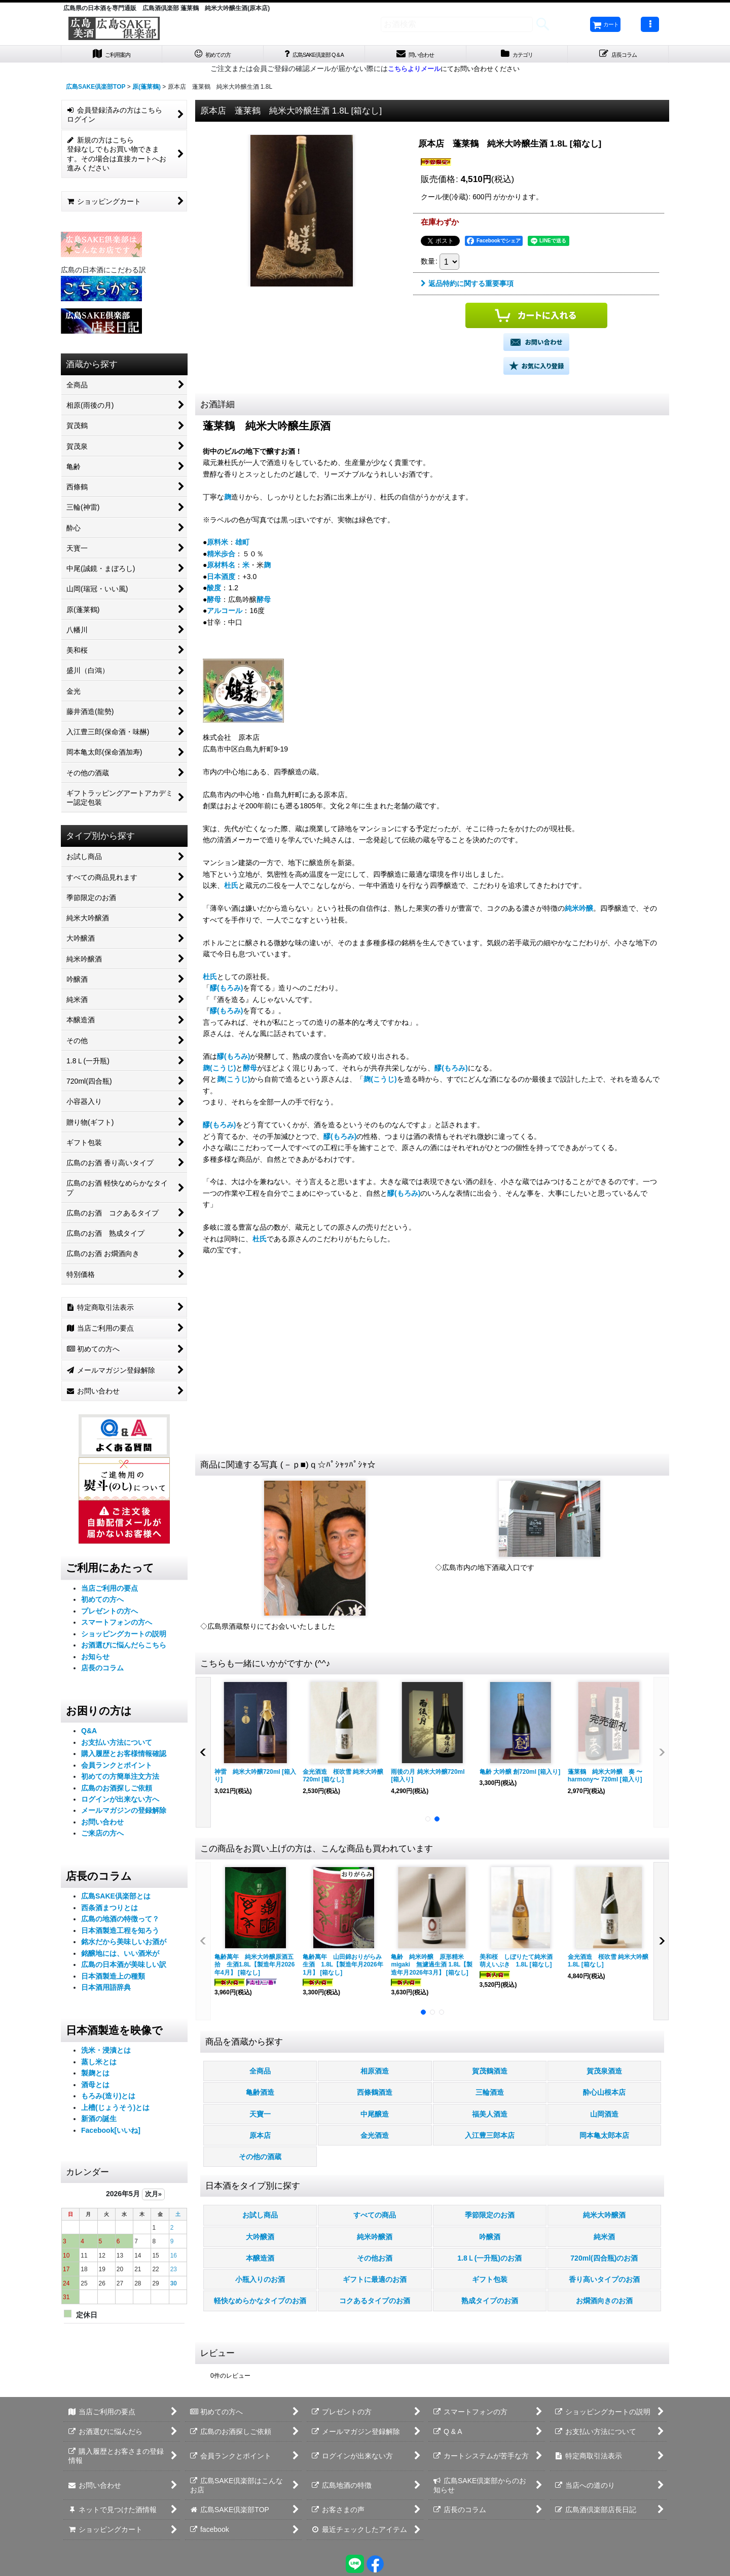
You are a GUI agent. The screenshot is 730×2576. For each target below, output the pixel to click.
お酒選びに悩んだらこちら (123, 1649)
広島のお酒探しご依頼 (116, 1791)
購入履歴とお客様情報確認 (123, 1758)
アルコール (224, 615)
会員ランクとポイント (116, 1769)
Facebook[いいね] (110, 2134)
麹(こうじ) (219, 1071)
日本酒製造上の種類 (113, 1980)
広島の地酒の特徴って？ (120, 1923)
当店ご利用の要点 (109, 1592)
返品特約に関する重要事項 (467, 287)
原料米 (217, 546)
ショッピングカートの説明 (123, 1637)
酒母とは (95, 2088)
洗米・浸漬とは (106, 2054)
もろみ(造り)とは (108, 2100)
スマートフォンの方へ (116, 1626)
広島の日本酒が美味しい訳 (123, 1968)
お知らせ (95, 1660)
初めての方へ (102, 1603)
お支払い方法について (116, 1746)
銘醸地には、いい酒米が (120, 1957)
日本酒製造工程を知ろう (120, 1934)
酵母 (214, 603)
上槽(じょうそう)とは (115, 2111)
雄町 (242, 546)
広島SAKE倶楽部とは (116, 1900)
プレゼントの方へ (109, 1615)
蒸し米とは (99, 2065)
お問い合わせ (102, 1826)
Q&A (89, 1735)
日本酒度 (221, 581)
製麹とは (95, 2077)
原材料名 (221, 569)
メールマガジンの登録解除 (123, 1814)
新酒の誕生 (99, 2123)
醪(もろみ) (226, 992)
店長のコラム (102, 1672)
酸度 (214, 592)
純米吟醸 (579, 912)
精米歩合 (221, 558)
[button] (650, 24)
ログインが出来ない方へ (120, 1803)
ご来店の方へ (102, 1837)
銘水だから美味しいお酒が (123, 1946)
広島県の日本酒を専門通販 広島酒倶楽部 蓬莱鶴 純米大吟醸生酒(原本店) (166, 8)
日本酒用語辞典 (106, 1991)
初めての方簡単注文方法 (120, 1780)
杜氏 (231, 889)
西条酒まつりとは (109, 1912)
